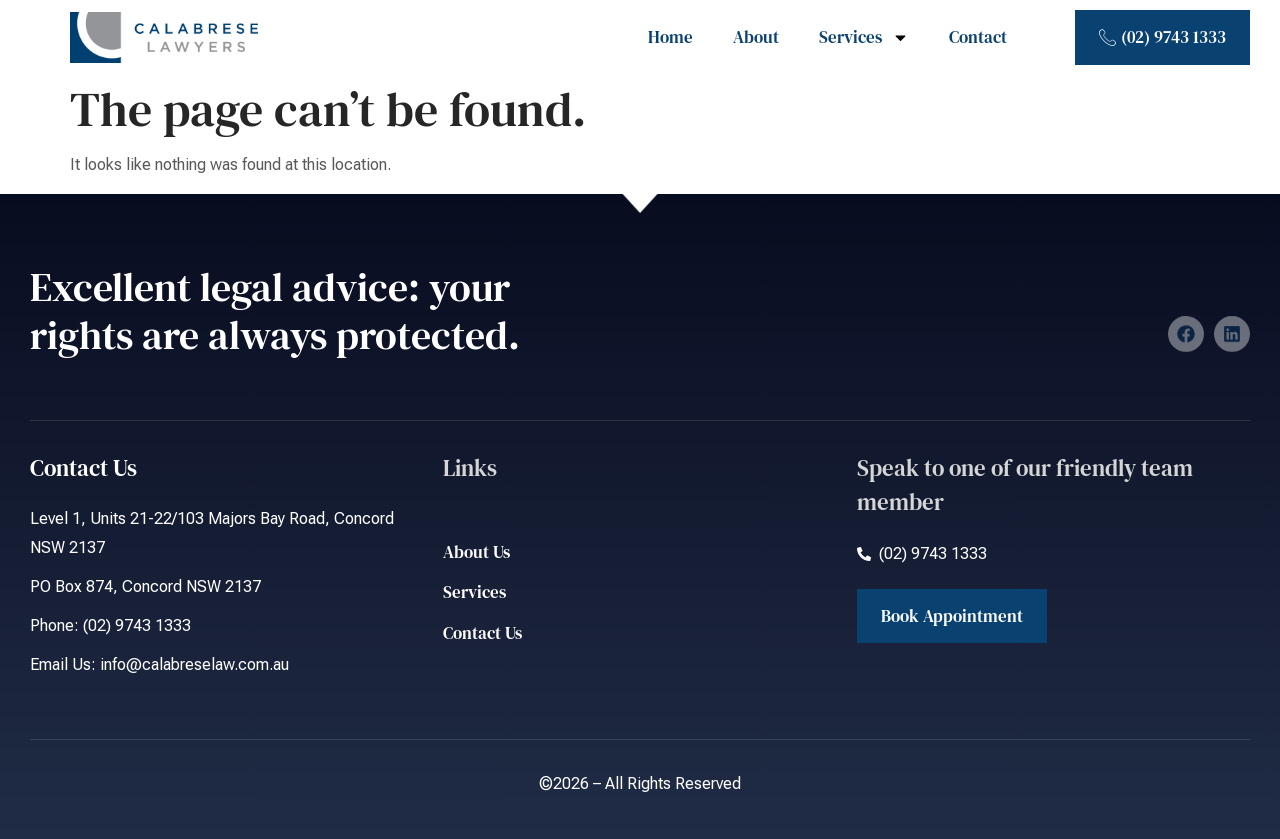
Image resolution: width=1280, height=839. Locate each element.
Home (670, 37)
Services (864, 37)
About (756, 37)
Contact (978, 37)
